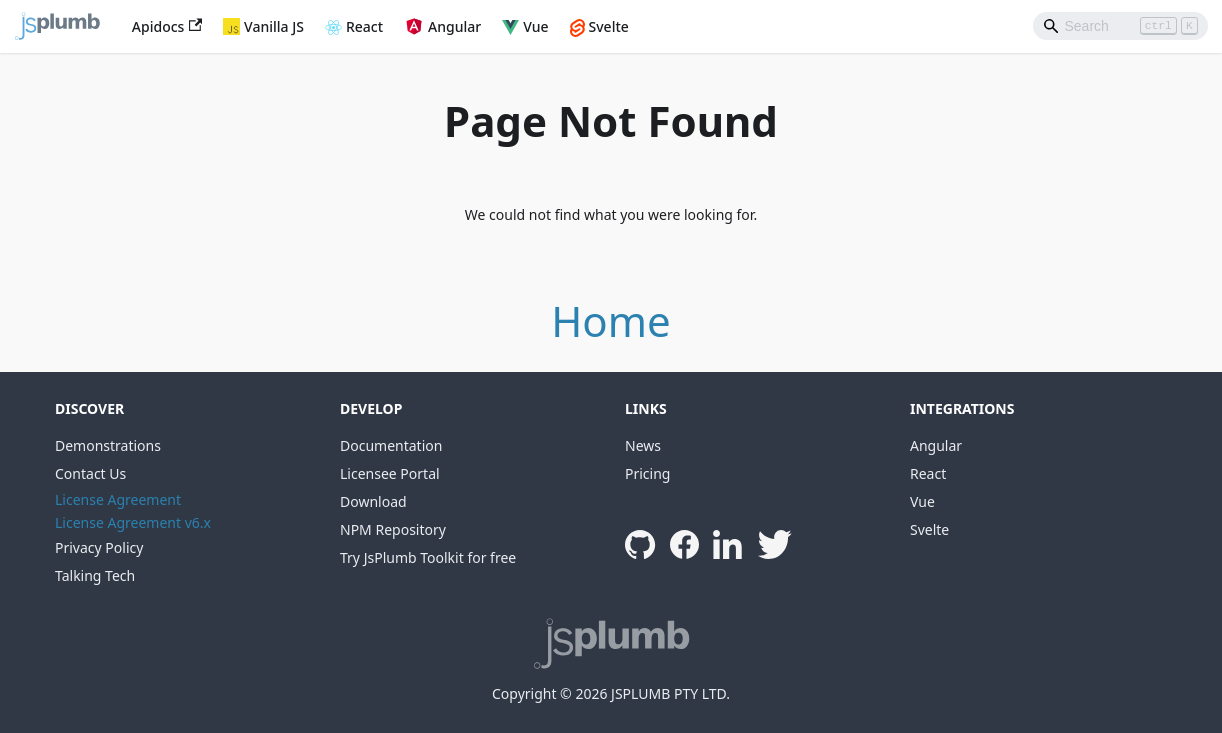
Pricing (647, 473)
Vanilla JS (274, 26)
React (364, 26)
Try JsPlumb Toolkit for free (428, 557)
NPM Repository (393, 529)
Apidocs (167, 26)
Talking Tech (95, 575)
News (643, 445)
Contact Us (90, 473)
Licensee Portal (390, 473)
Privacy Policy (99, 547)
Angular (454, 26)
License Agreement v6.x (133, 522)
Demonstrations (108, 445)
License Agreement (118, 499)
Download (373, 501)
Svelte (609, 26)
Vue (535, 26)
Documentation (391, 445)
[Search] (1120, 26)
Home (611, 320)
